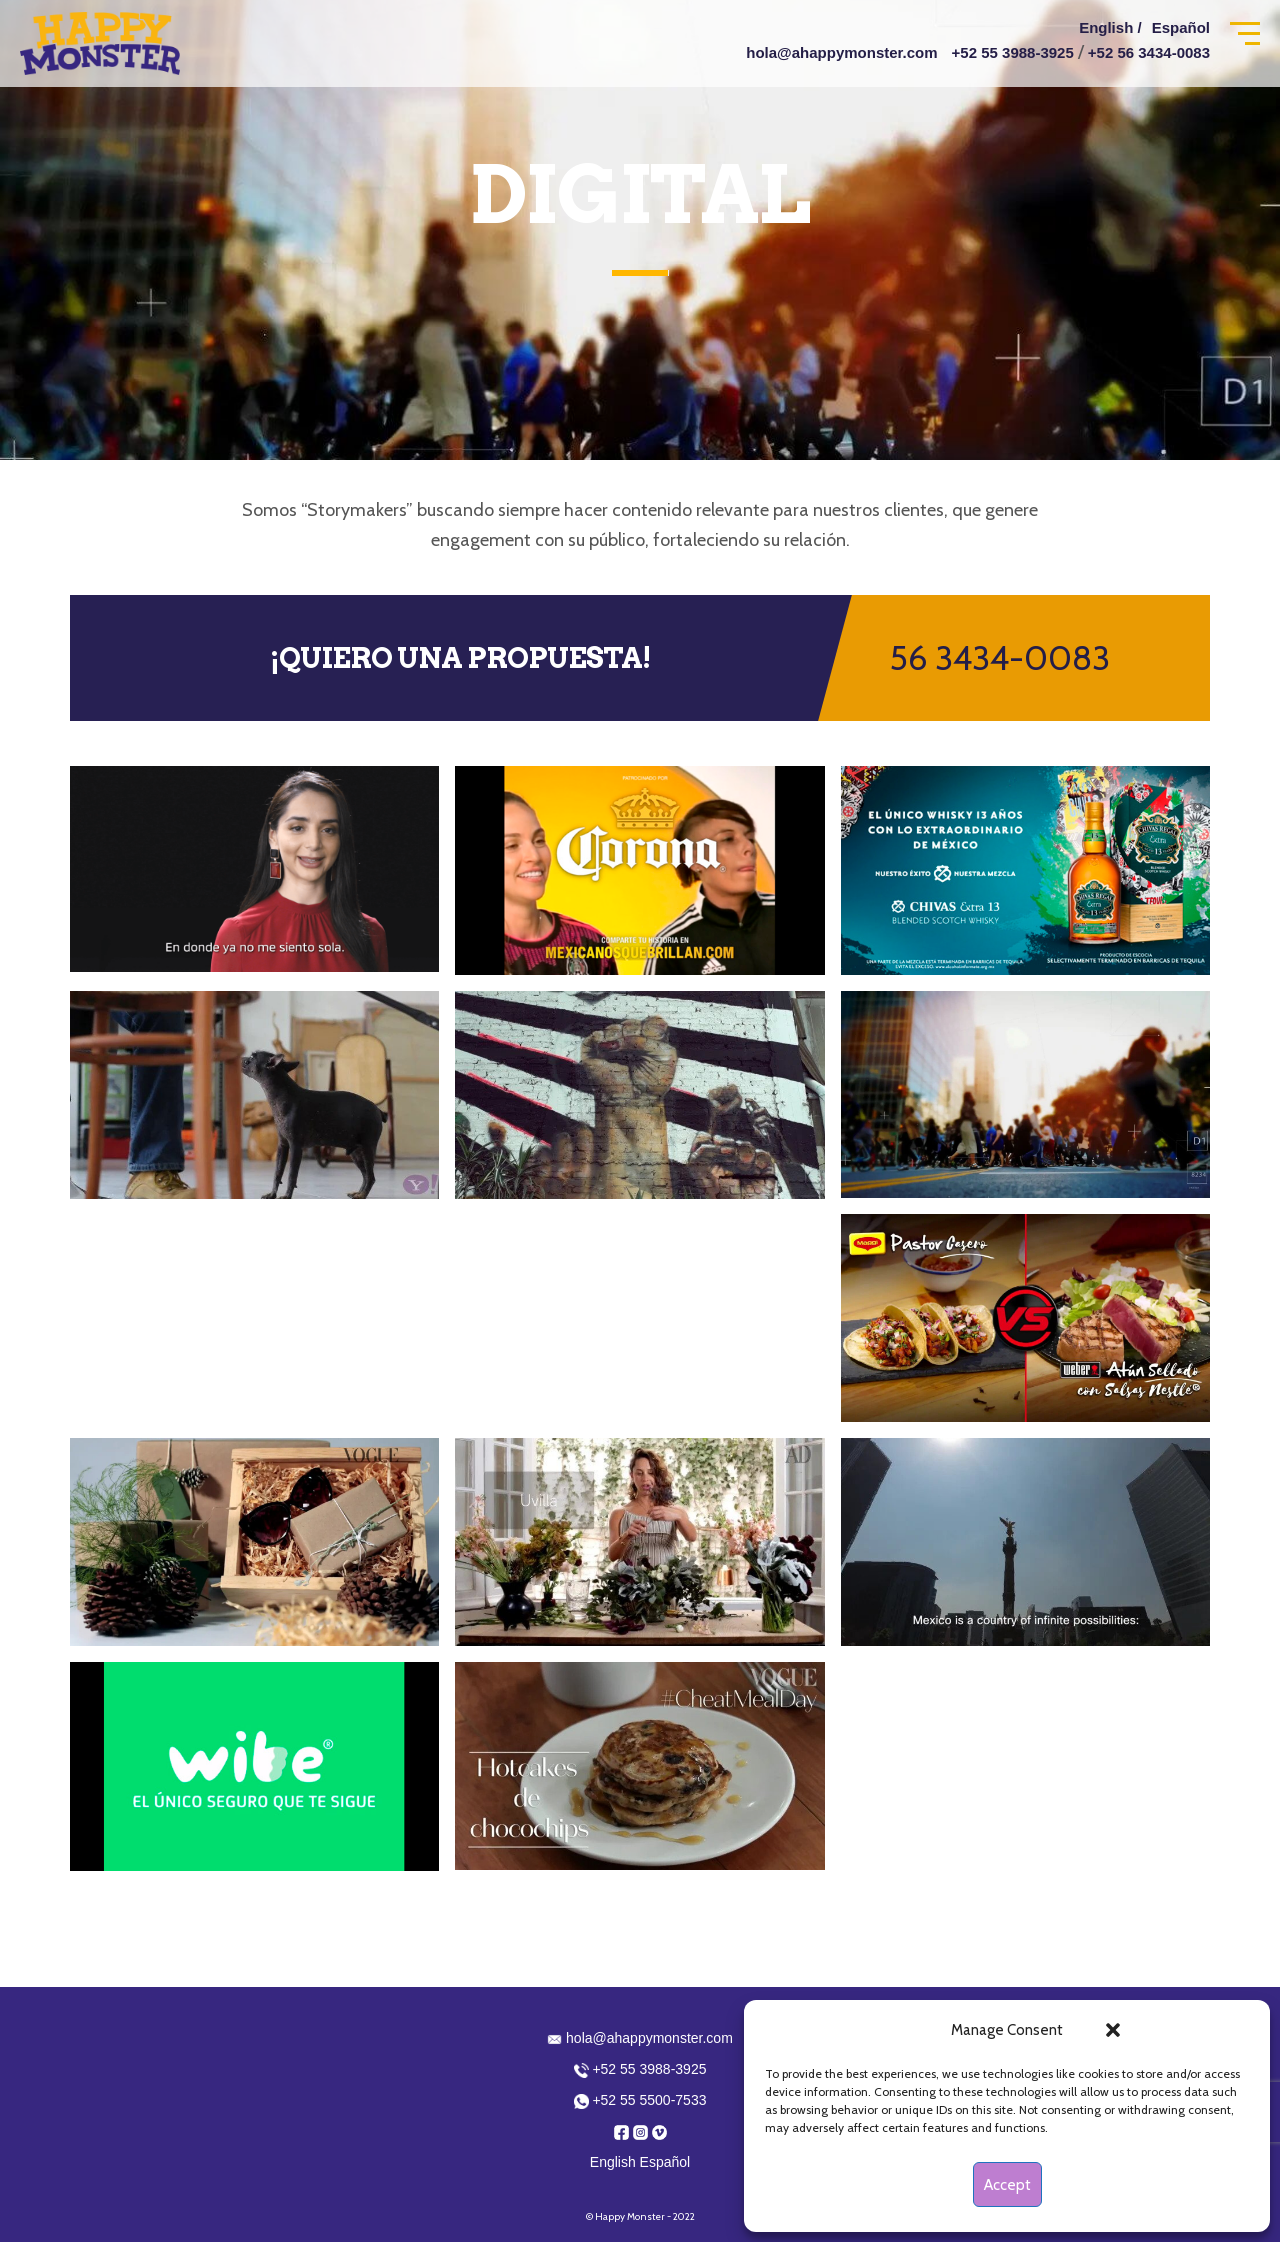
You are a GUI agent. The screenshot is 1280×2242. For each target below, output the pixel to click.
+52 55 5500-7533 (640, 2100)
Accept (1007, 2185)
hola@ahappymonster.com (841, 52)
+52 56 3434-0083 (1149, 52)
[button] (1113, 2030)
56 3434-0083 (1000, 658)
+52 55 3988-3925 (1013, 52)
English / (1110, 27)
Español (1181, 27)
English (613, 2162)
